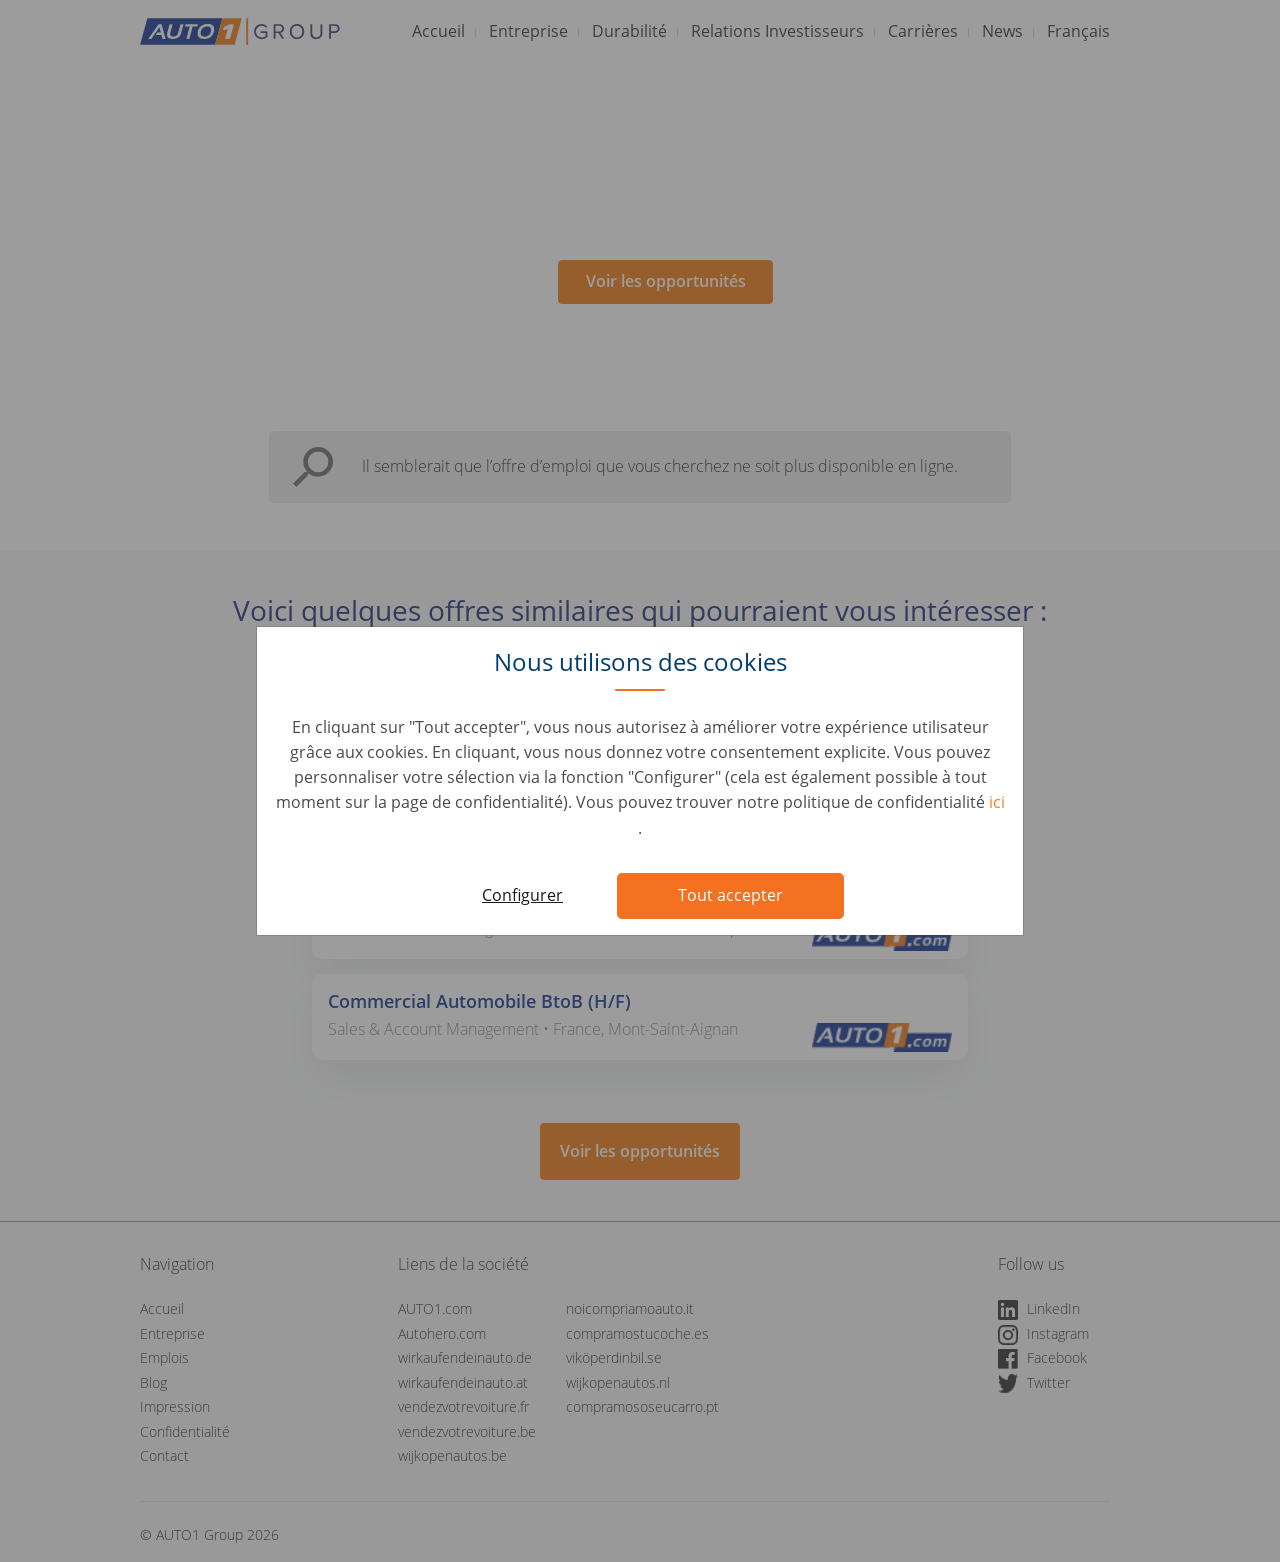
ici (997, 802)
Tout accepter (730, 895)
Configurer (522, 895)
